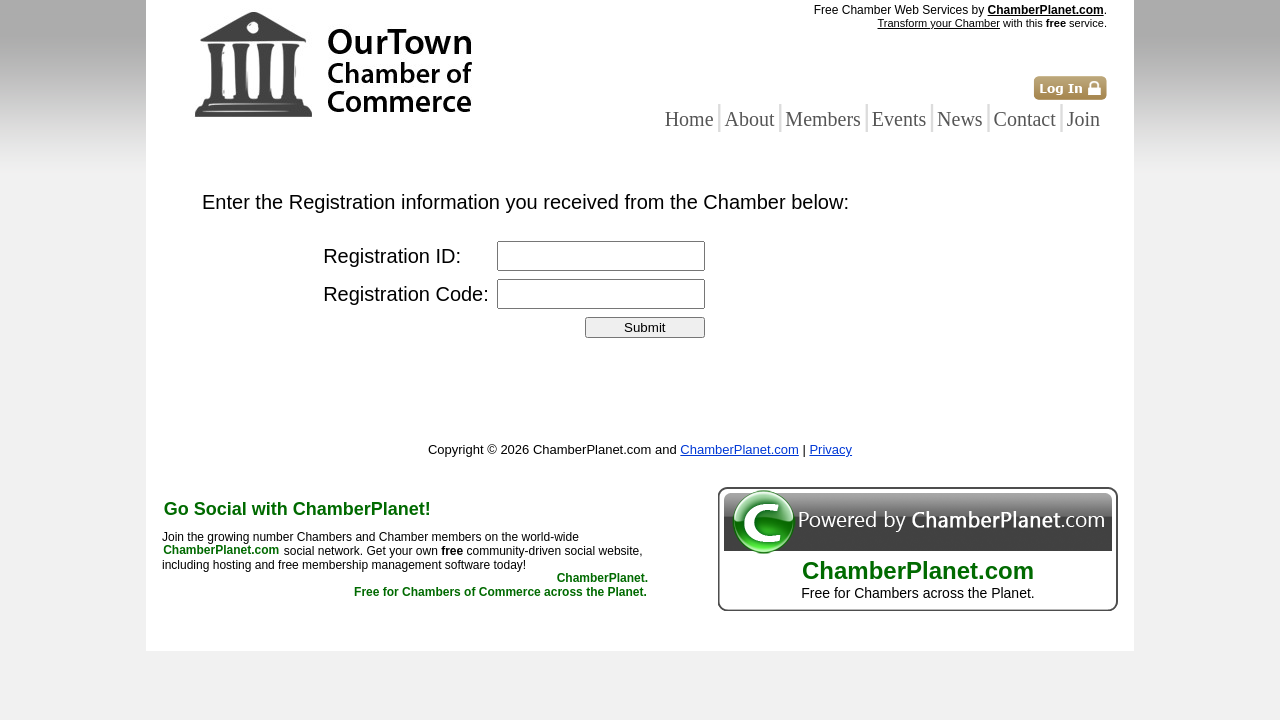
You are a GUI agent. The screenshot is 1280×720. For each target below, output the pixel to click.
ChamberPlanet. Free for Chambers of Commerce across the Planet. (501, 586)
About (749, 119)
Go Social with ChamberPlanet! (297, 509)
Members (823, 119)
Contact (1025, 119)
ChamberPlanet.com (1046, 10)
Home (689, 119)
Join (1083, 119)
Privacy (830, 449)
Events (899, 119)
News (960, 119)
